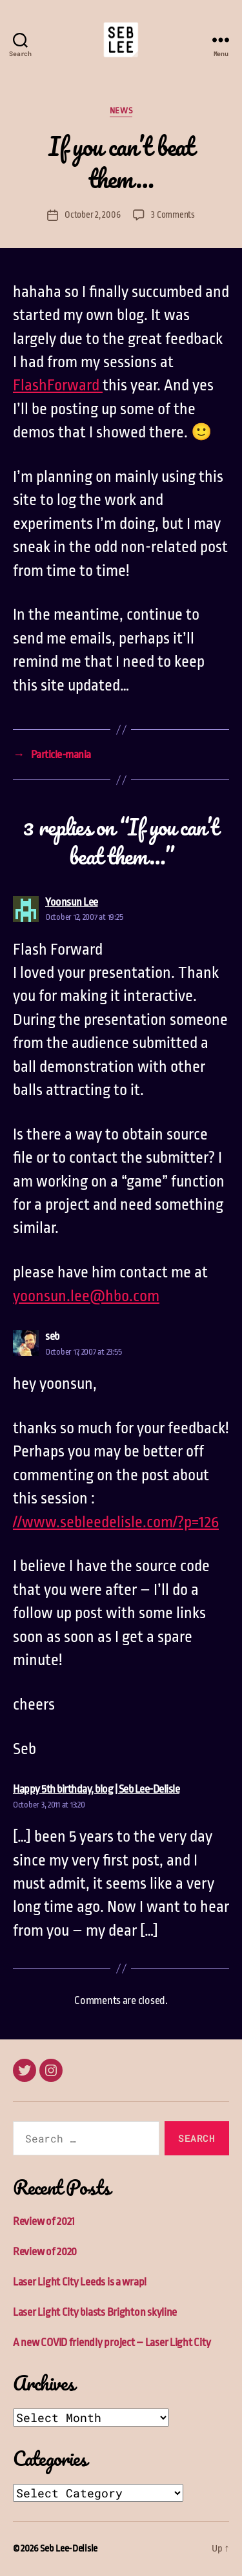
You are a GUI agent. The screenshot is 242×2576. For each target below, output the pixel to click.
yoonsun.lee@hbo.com (86, 1296)
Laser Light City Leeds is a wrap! (79, 2282)
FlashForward (58, 385)
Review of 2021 (44, 2221)
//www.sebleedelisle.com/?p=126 (116, 1522)
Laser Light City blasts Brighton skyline (95, 2312)
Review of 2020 (45, 2252)
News (121, 110)
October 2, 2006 (92, 214)
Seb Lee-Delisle (68, 2548)
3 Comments (172, 214)
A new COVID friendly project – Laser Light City (111, 2342)
